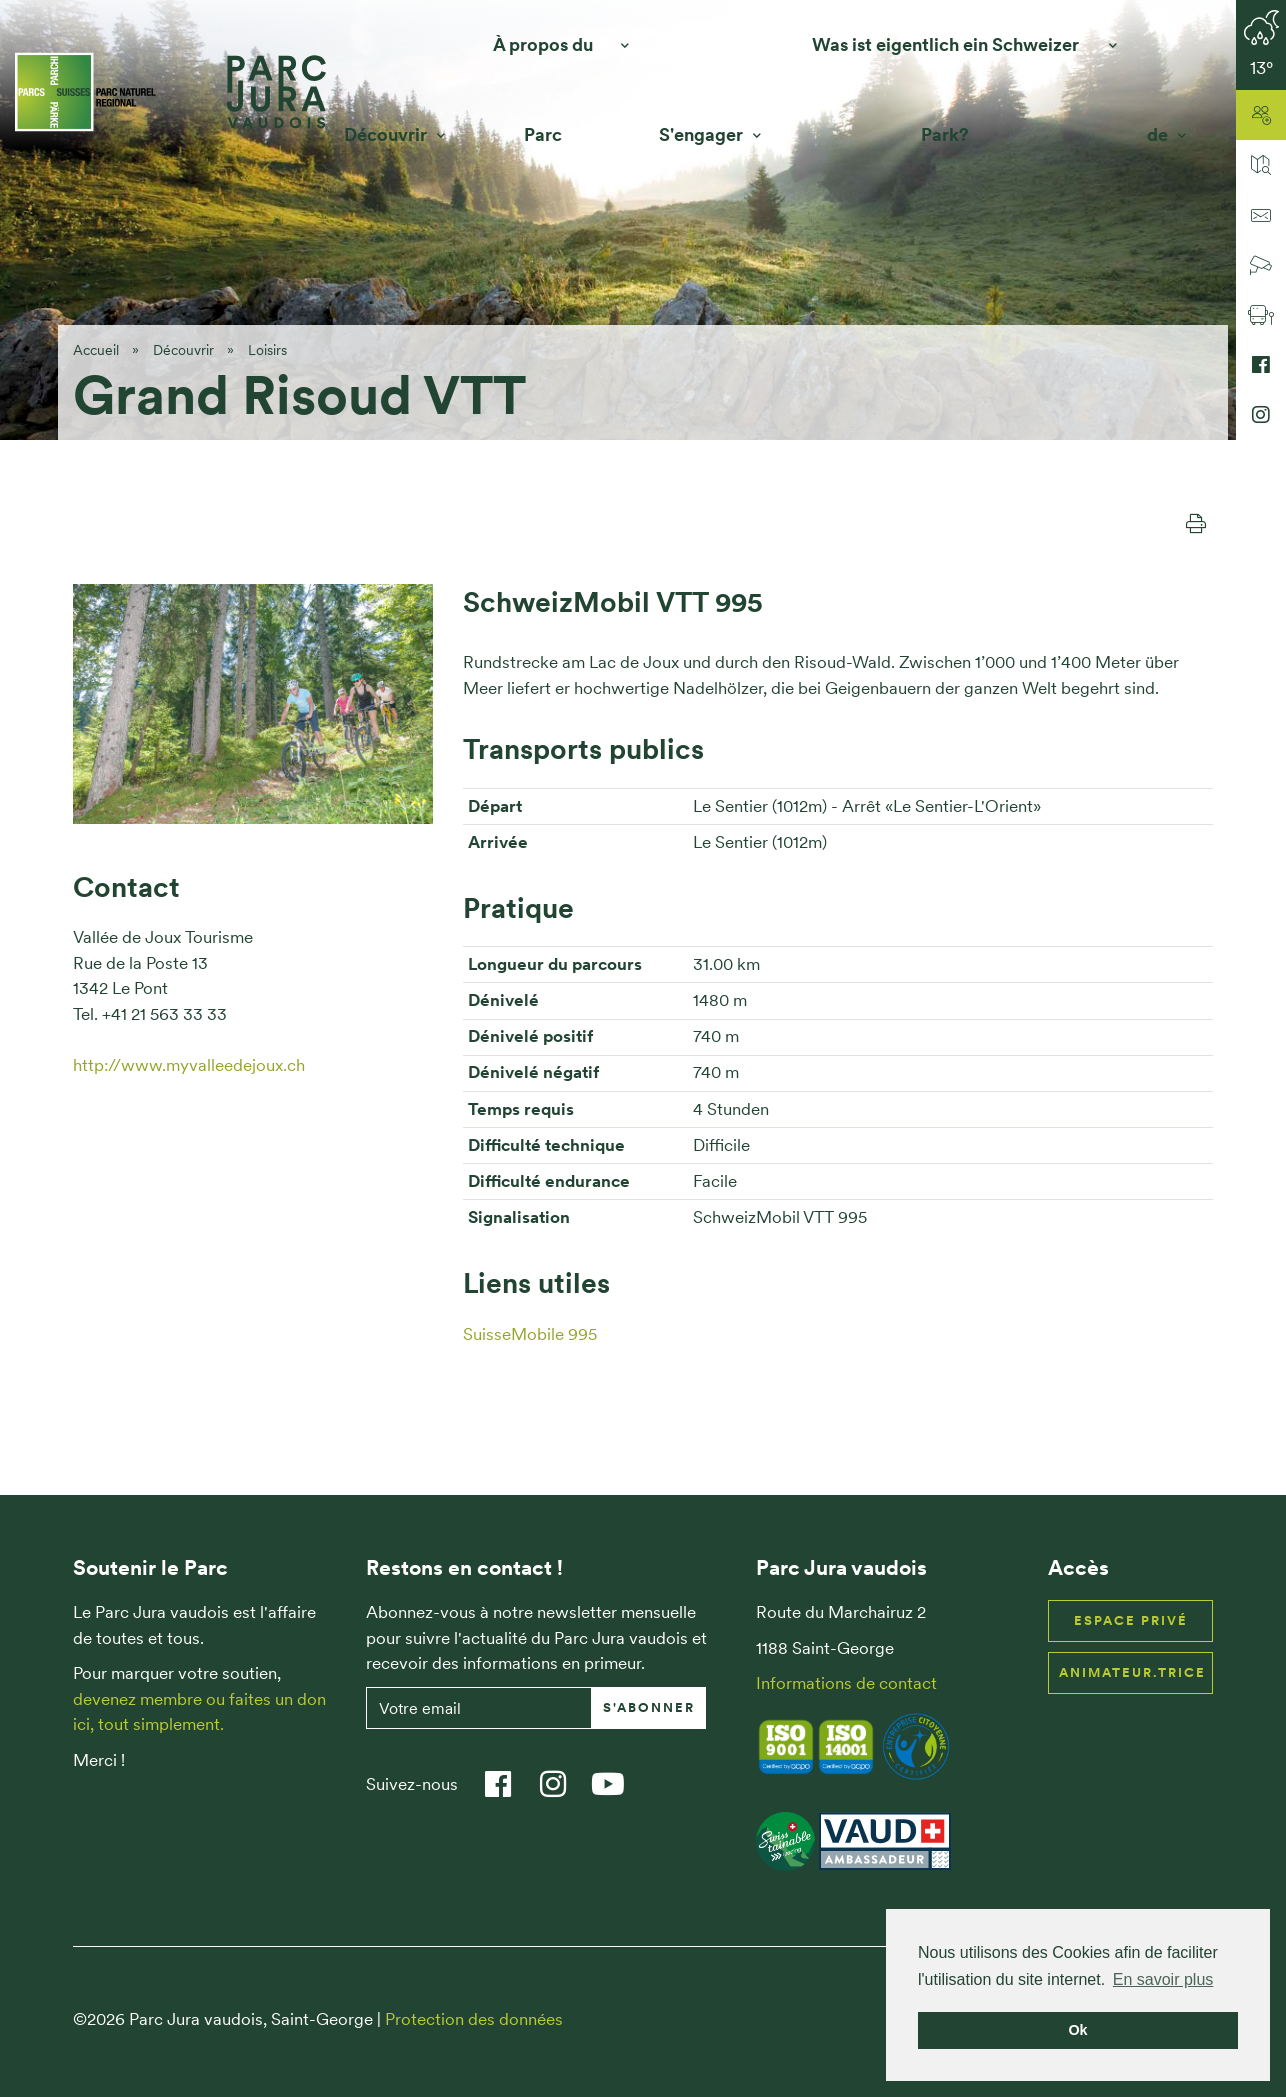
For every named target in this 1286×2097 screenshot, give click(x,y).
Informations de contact (846, 1683)
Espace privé (1131, 1620)
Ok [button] (1077, 2030)
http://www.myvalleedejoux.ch (189, 1065)
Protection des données (474, 2019)
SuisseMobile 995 (530, 1334)
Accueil (96, 350)
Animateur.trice (1132, 1672)
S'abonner (649, 1707)
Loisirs (267, 350)
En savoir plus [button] (1163, 1979)
